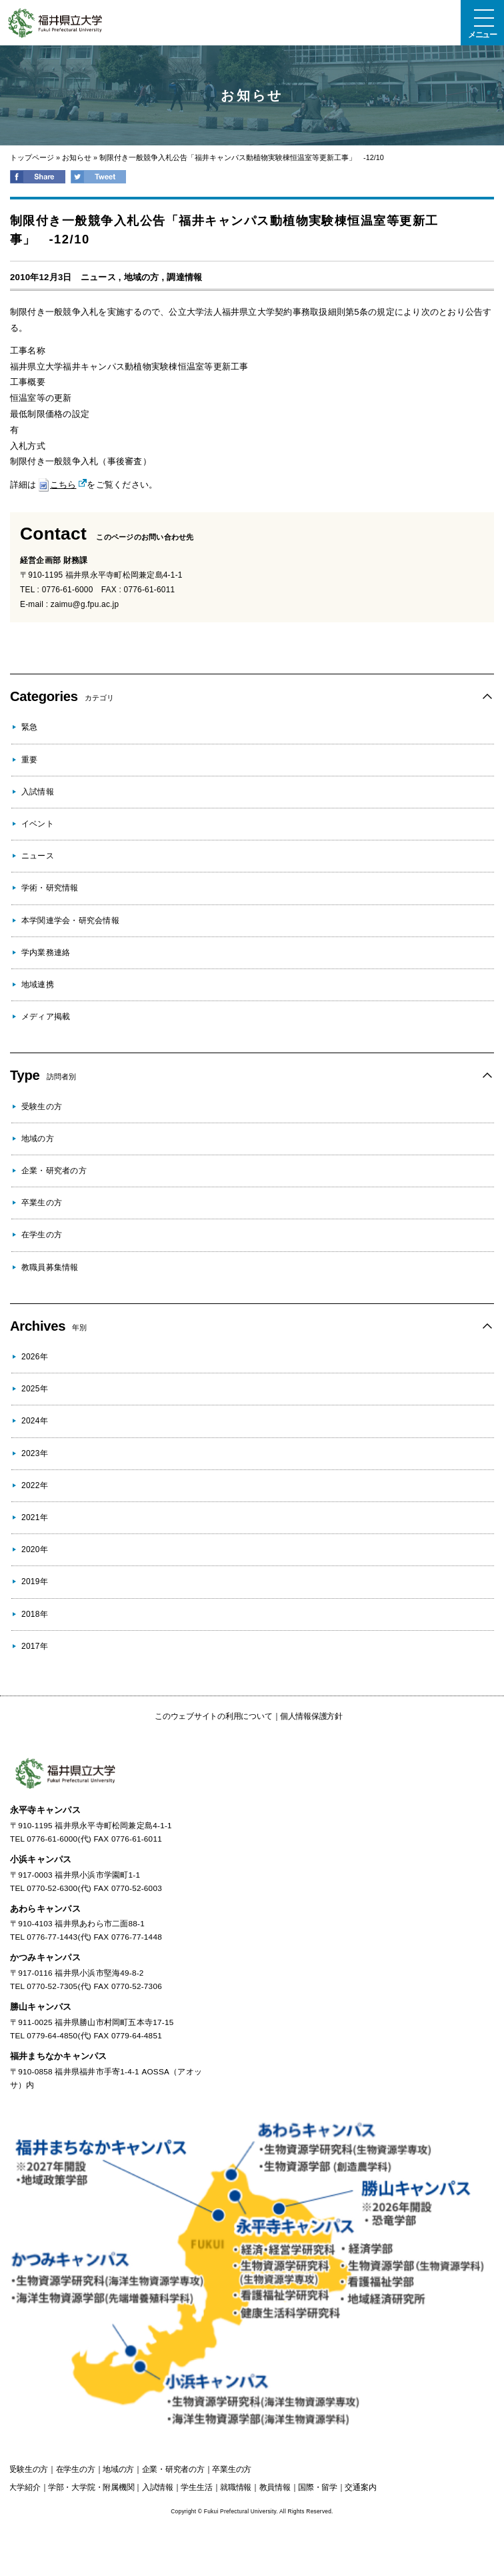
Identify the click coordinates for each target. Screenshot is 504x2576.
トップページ (32, 157)
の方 (28, 2469)
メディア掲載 (45, 1016)
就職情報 (235, 2487)
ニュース (98, 277)
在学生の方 (41, 1234)
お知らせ (76, 157)
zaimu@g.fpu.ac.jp (85, 604)
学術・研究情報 (50, 887)
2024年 (34, 1420)
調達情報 (184, 277)
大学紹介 (24, 2487)
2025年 (34, 1388)
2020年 (34, 1549)
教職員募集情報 (50, 1267)
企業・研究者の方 (54, 1170)
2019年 (34, 1581)
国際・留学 (317, 2487)
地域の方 (141, 277)
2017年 (34, 1646)
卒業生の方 (41, 1202)
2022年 (34, 1485)
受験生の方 (41, 1106)
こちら (57, 485)
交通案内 (360, 2487)
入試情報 (37, 791)
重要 (29, 759)
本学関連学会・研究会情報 (70, 920)
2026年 (34, 1356)
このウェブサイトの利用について (213, 1716)
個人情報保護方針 (311, 1716)
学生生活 (196, 2487)
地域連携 (37, 984)
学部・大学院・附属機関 (91, 2487)
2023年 (34, 1453)
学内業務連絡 (45, 952)
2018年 (34, 1614)
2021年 (34, 1517)
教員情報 (275, 2487)
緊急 (29, 727)
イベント (37, 823)
